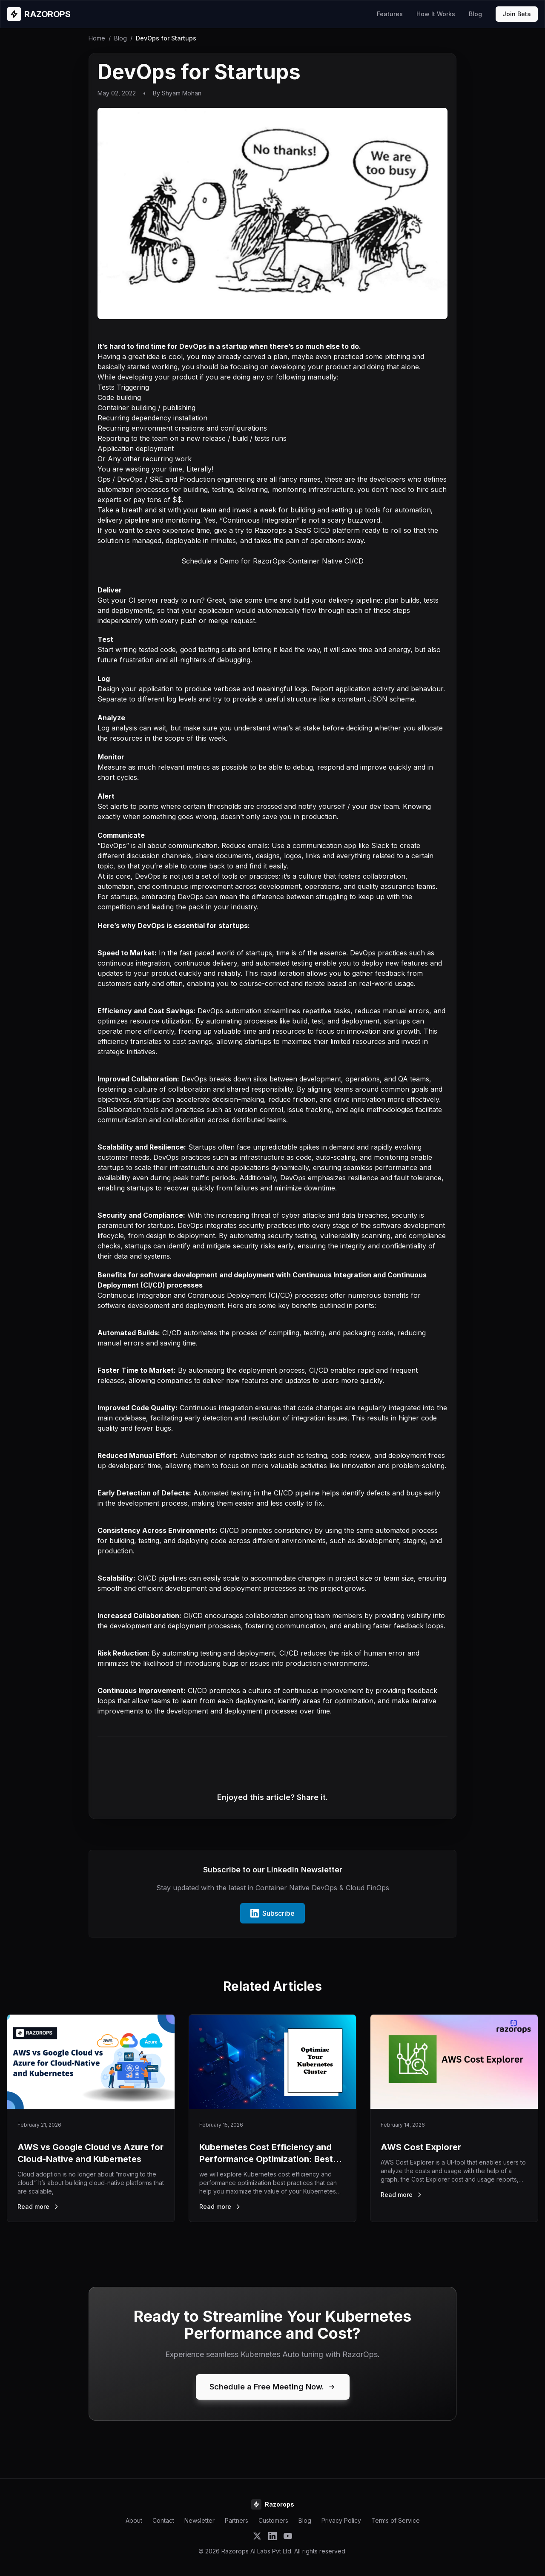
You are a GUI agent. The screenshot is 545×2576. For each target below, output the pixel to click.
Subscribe (272, 1913)
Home (97, 38)
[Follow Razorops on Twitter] (257, 2536)
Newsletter (199, 2520)
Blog (475, 13)
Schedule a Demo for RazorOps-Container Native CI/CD (272, 561)
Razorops (270, 530)
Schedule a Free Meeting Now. (272, 2386)
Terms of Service (395, 2520)
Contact (163, 2520)
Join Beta (516, 13)
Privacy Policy (341, 2520)
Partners (236, 2520)
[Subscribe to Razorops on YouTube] (288, 2536)
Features (390, 13)
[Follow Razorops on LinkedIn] (272, 2536)
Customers (273, 2520)
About (134, 2520)
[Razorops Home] (38, 14)
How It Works (435, 13)
